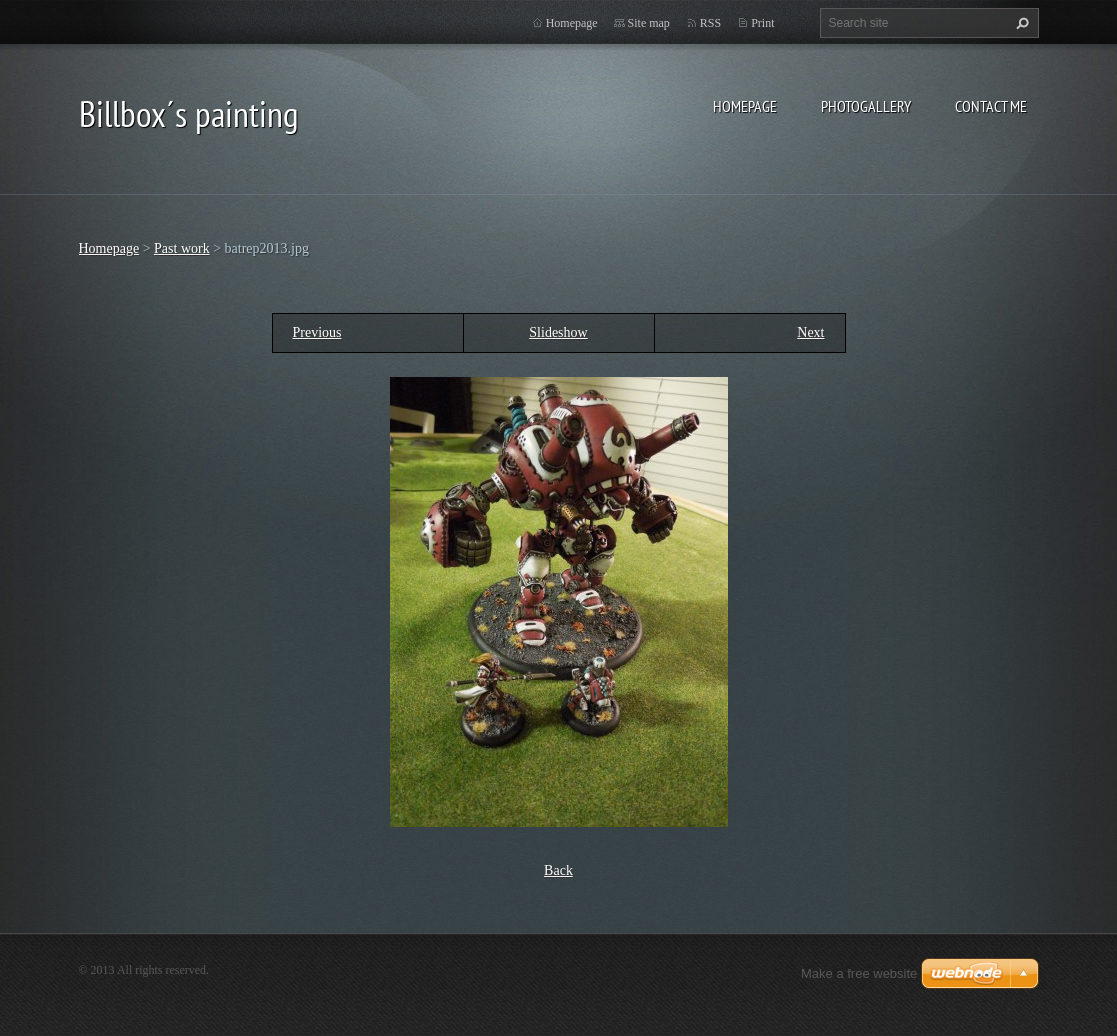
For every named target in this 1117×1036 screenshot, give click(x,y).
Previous (317, 332)
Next (810, 332)
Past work (182, 248)
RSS (710, 23)
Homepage (745, 106)
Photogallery (866, 106)
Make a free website (859, 973)
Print (762, 23)
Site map (649, 23)
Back (558, 870)
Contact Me (991, 106)
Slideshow (558, 332)
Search (1020, 23)
